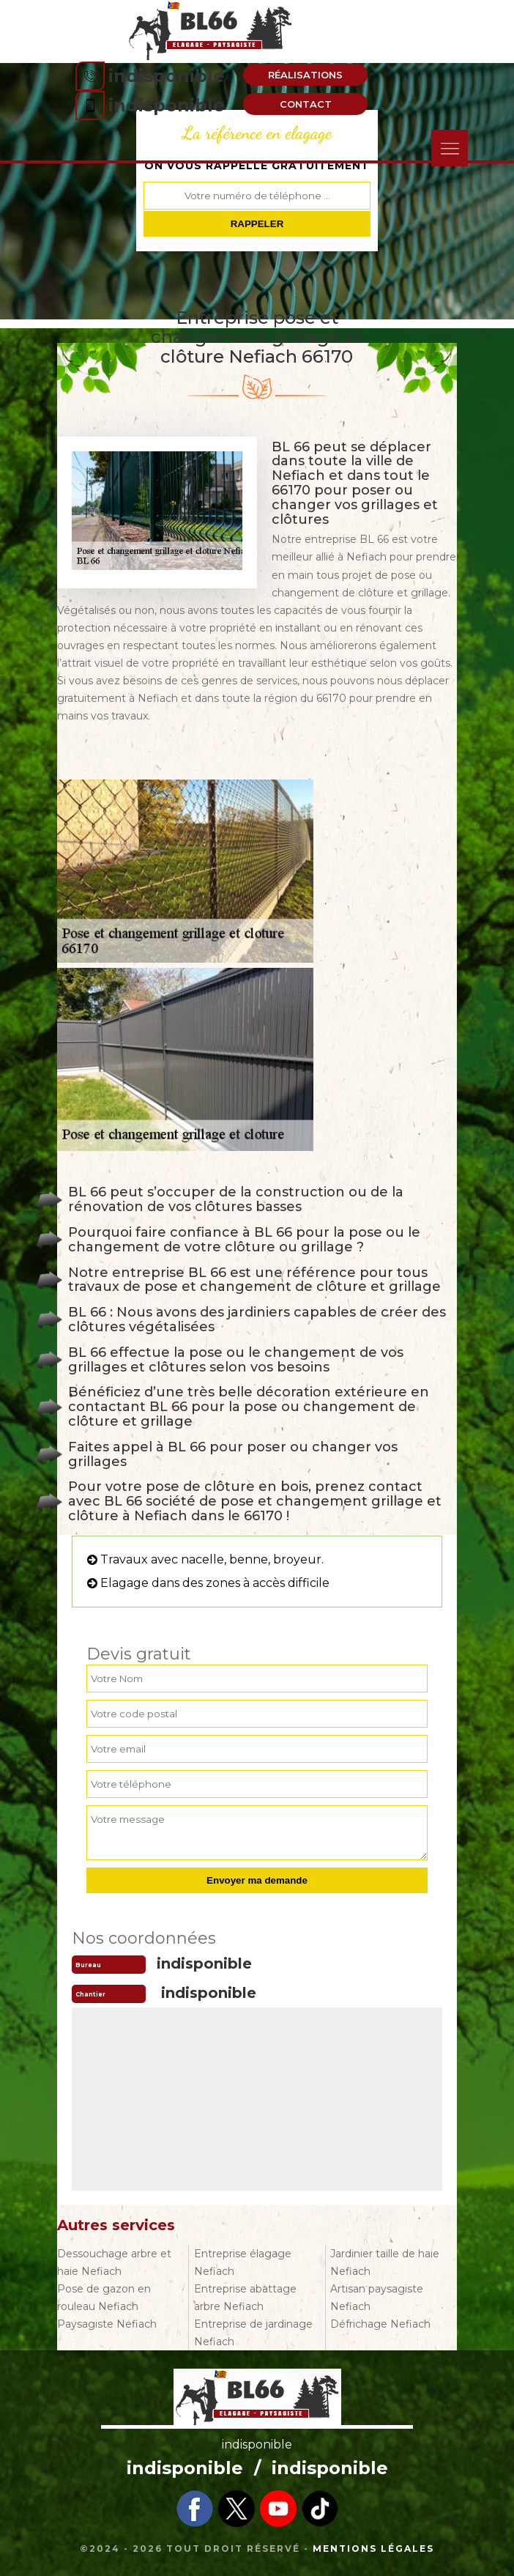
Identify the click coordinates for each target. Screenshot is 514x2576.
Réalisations (305, 75)
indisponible (166, 75)
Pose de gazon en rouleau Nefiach (104, 2297)
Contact (306, 104)
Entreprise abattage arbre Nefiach (245, 2297)
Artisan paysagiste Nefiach (376, 2297)
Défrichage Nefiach (380, 2324)
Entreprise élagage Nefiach (242, 2262)
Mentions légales (373, 2548)
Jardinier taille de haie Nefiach (384, 2262)
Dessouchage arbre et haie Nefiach (114, 2262)
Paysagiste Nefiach (107, 2324)
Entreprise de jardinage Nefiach (253, 2332)
